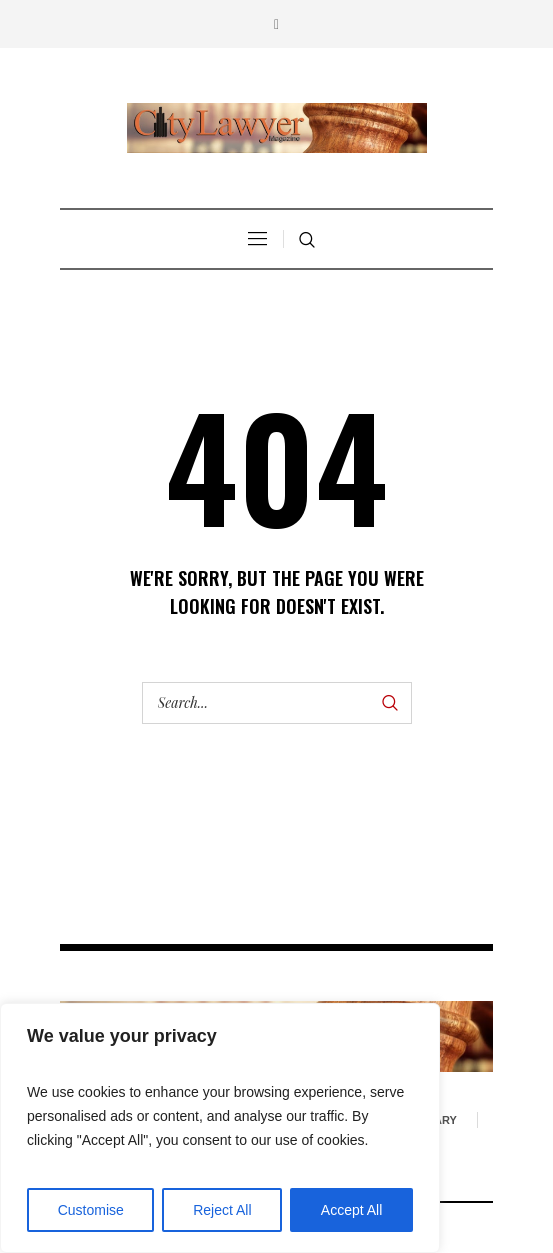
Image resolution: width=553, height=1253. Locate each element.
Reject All (222, 1210)
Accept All (351, 1210)
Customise (91, 1210)
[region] (220, 1128)
